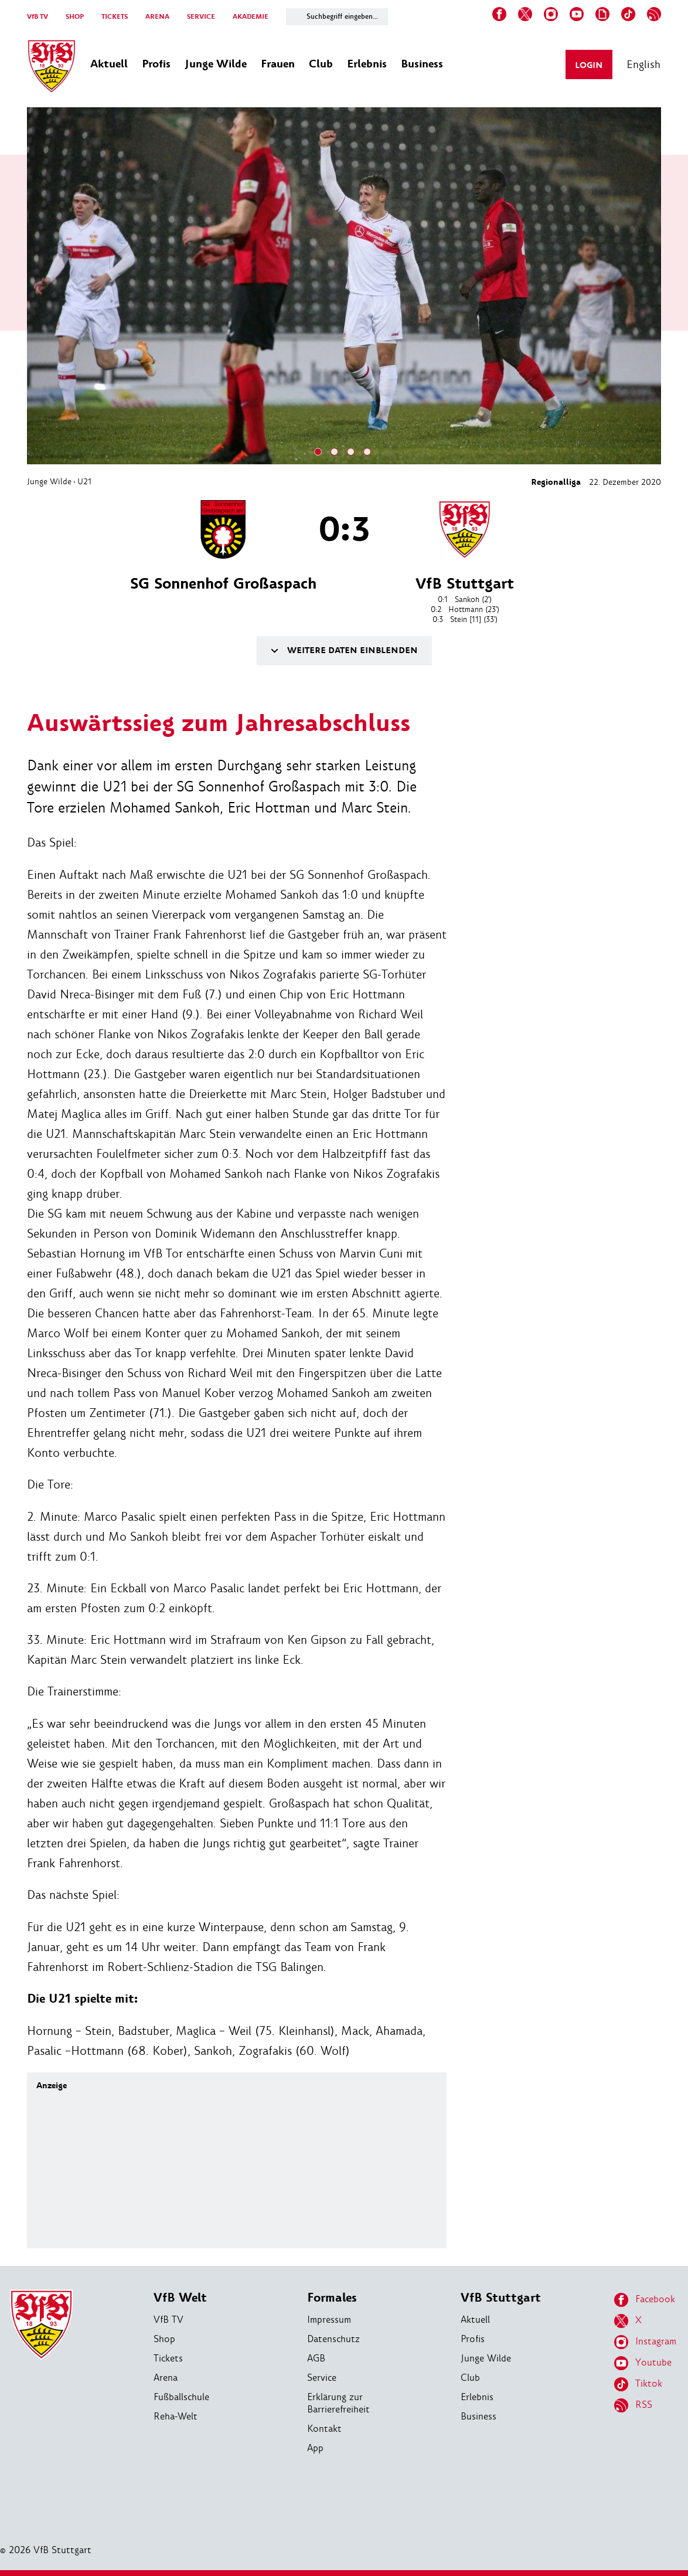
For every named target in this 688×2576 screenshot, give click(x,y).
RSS (633, 2405)
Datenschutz (333, 2339)
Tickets (168, 2358)
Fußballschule (181, 2397)
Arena (166, 2377)
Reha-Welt (175, 2416)
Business (478, 2416)
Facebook (644, 2300)
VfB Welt (180, 2297)
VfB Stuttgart (501, 2297)
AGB (316, 2358)
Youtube (643, 2363)
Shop (164, 2339)
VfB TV (37, 16)
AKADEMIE (250, 16)
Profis (473, 2339)
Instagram (645, 2342)
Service (321, 2377)
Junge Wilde (49, 481)
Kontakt (324, 2428)
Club (470, 2377)
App (315, 2448)
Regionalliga (556, 482)
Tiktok (638, 2384)
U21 (84, 481)
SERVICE (201, 16)
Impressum (329, 2319)
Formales (332, 2297)
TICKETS (114, 16)
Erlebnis (477, 2397)
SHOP (75, 16)
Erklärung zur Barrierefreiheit (338, 2403)
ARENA (157, 16)
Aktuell (475, 2319)
